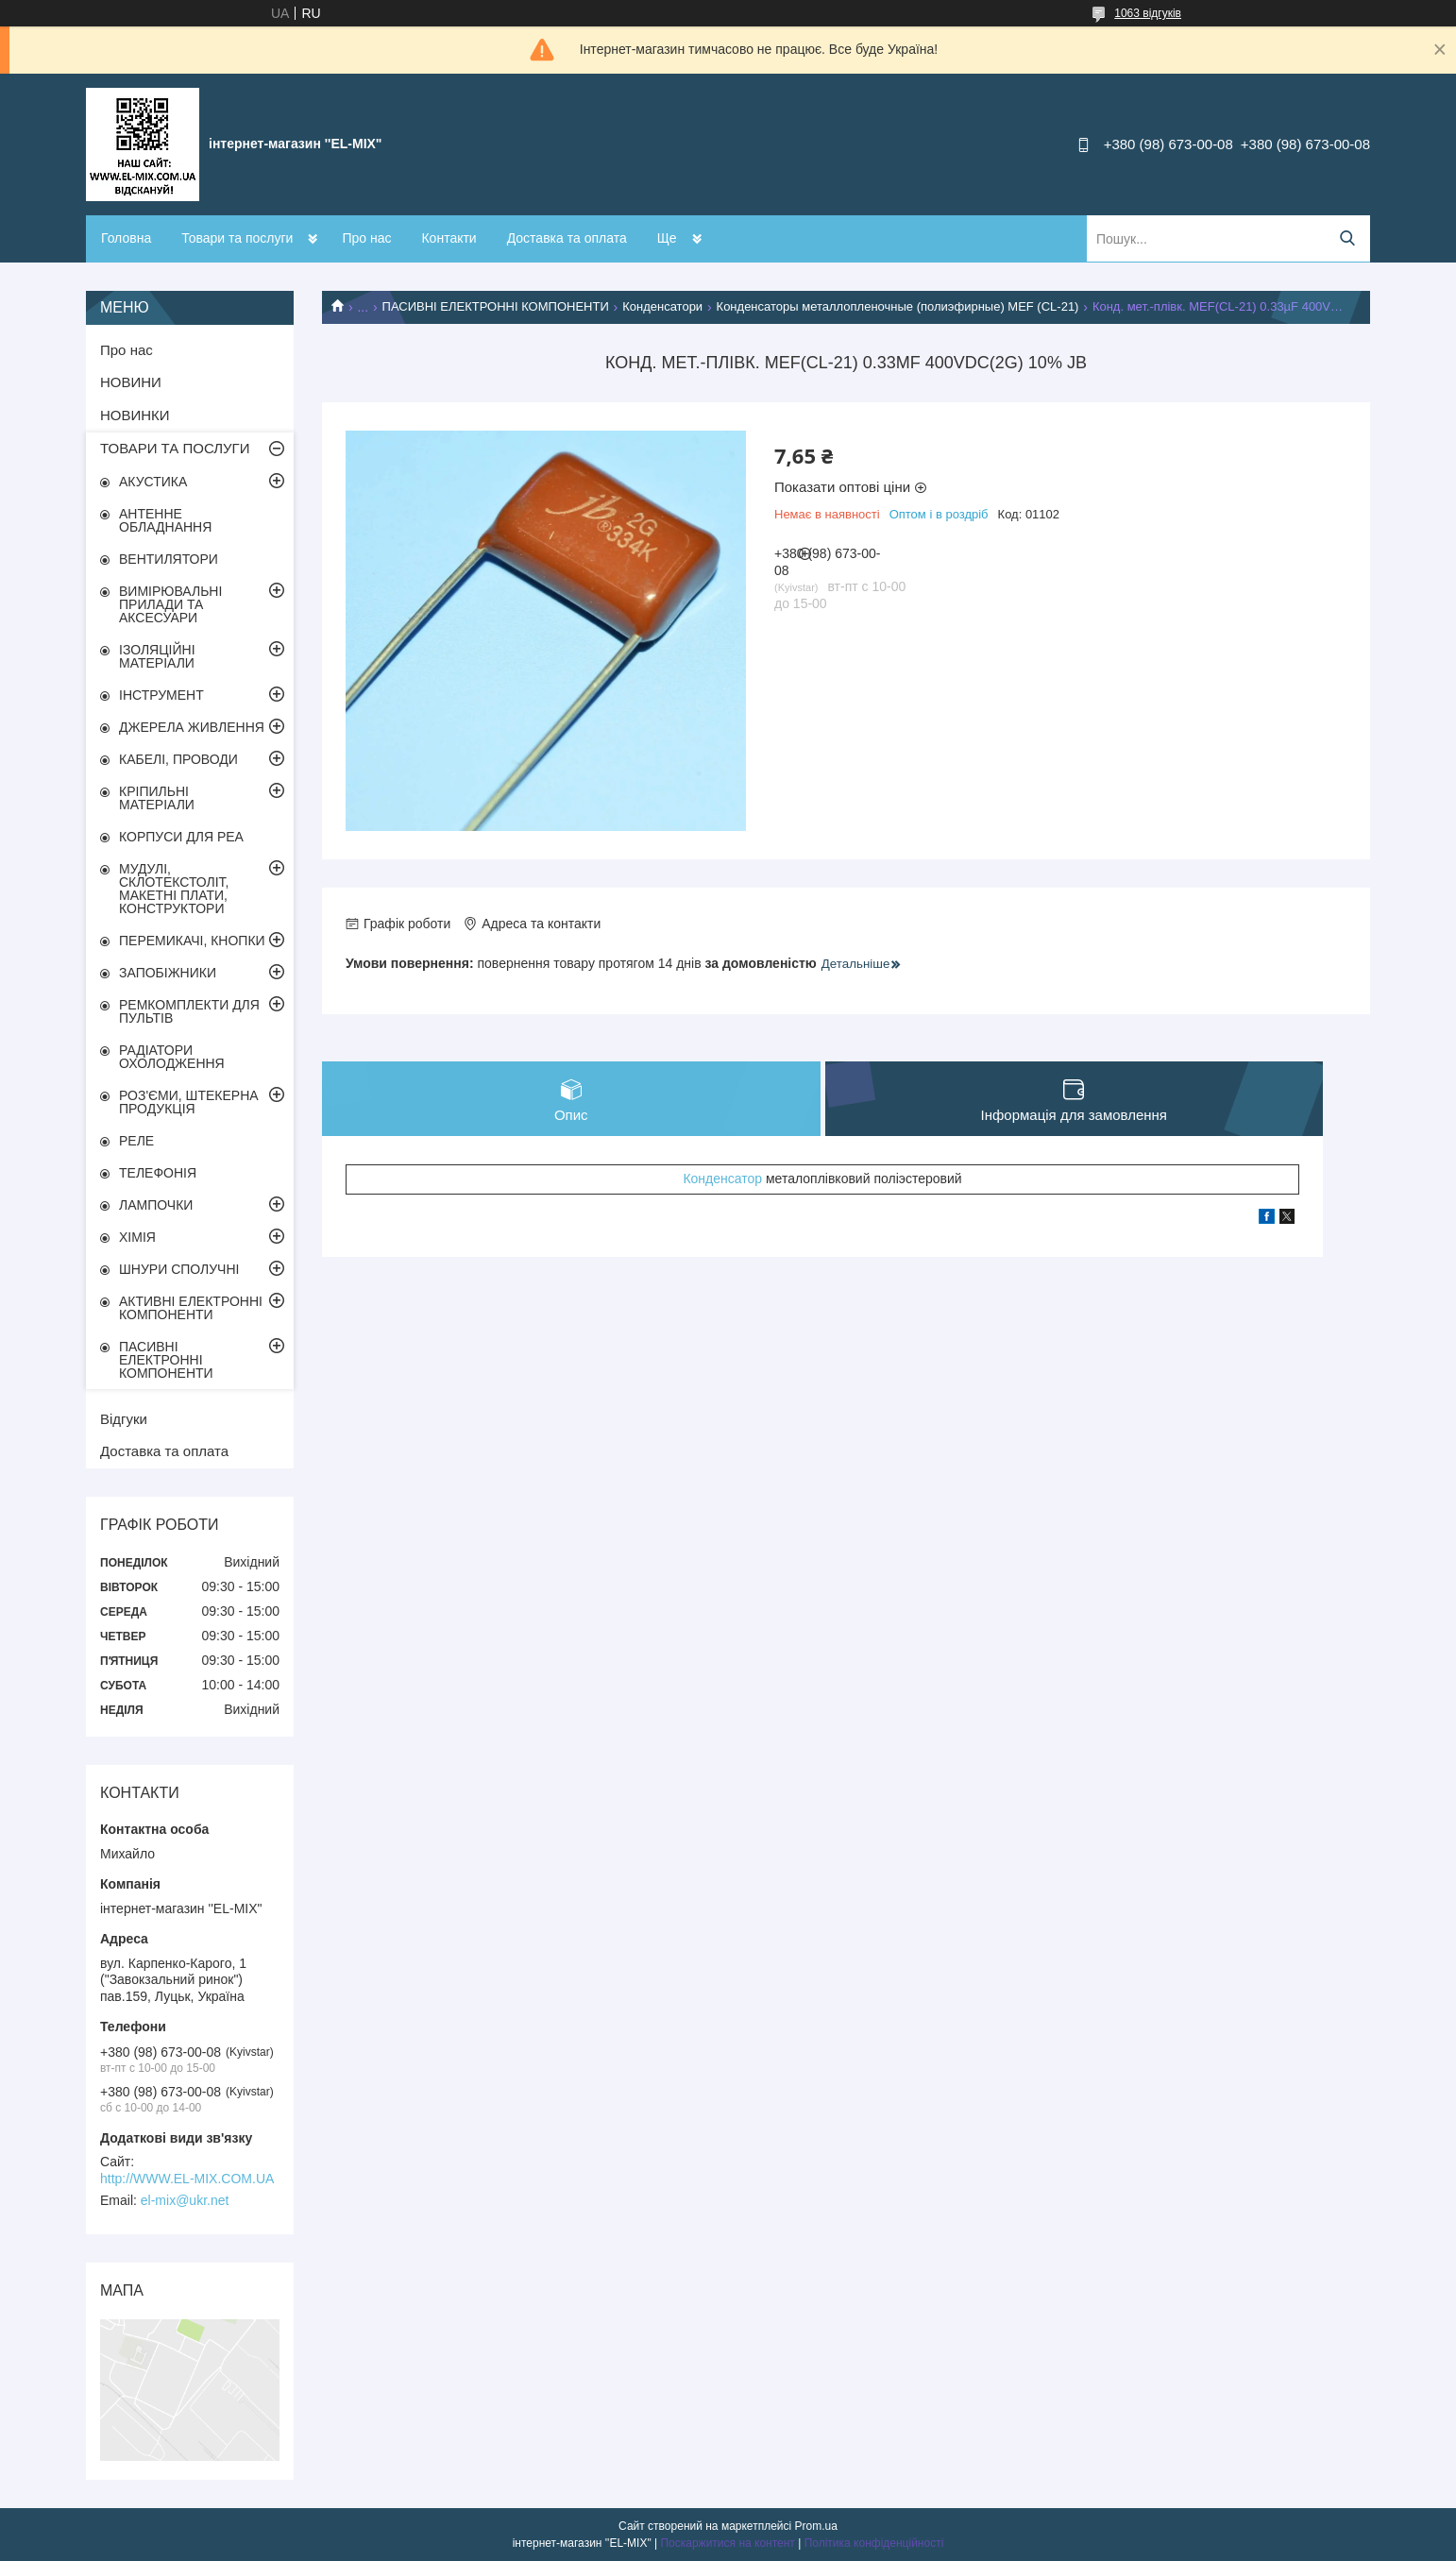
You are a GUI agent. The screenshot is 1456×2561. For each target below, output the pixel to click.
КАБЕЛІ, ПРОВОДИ (178, 759)
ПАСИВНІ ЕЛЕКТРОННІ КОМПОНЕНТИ (495, 306)
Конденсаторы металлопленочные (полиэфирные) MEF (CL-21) (898, 306)
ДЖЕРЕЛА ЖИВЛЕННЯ (191, 727)
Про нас (366, 238)
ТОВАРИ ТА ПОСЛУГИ (175, 448)
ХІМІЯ (137, 1237)
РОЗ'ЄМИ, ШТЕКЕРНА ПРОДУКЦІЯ (189, 1102)
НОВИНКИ (135, 415)
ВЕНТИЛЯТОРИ (168, 559)
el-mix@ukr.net (185, 2200)
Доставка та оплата (567, 238)
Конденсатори (662, 306)
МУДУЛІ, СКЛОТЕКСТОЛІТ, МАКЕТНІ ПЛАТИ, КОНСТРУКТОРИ (174, 888)
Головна (126, 238)
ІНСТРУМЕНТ (161, 695)
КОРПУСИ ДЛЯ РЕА (181, 836)
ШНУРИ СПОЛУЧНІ (179, 1269)
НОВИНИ (130, 382)
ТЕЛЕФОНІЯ (157, 1172)
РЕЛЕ (136, 1140)
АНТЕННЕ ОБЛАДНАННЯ (165, 520)
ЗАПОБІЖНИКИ (167, 972)
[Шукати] (1347, 238)
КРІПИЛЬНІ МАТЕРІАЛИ (157, 798)
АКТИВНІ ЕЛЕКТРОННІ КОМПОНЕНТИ (190, 1308)
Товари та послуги (237, 238)
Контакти (448, 238)
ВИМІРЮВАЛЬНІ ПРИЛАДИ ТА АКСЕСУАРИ (170, 604)
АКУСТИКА (153, 481)
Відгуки (123, 1419)
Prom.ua (816, 2526)
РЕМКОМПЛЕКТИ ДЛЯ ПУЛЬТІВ (189, 1011)
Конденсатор (722, 1180)
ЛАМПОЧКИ (156, 1205)
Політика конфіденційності (874, 2543)
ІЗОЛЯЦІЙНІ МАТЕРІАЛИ (157, 656)
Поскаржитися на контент (727, 2543)
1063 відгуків (1147, 13)
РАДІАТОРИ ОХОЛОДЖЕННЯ (172, 1057)
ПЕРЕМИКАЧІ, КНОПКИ (192, 940)
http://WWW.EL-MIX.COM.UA (187, 2178)
